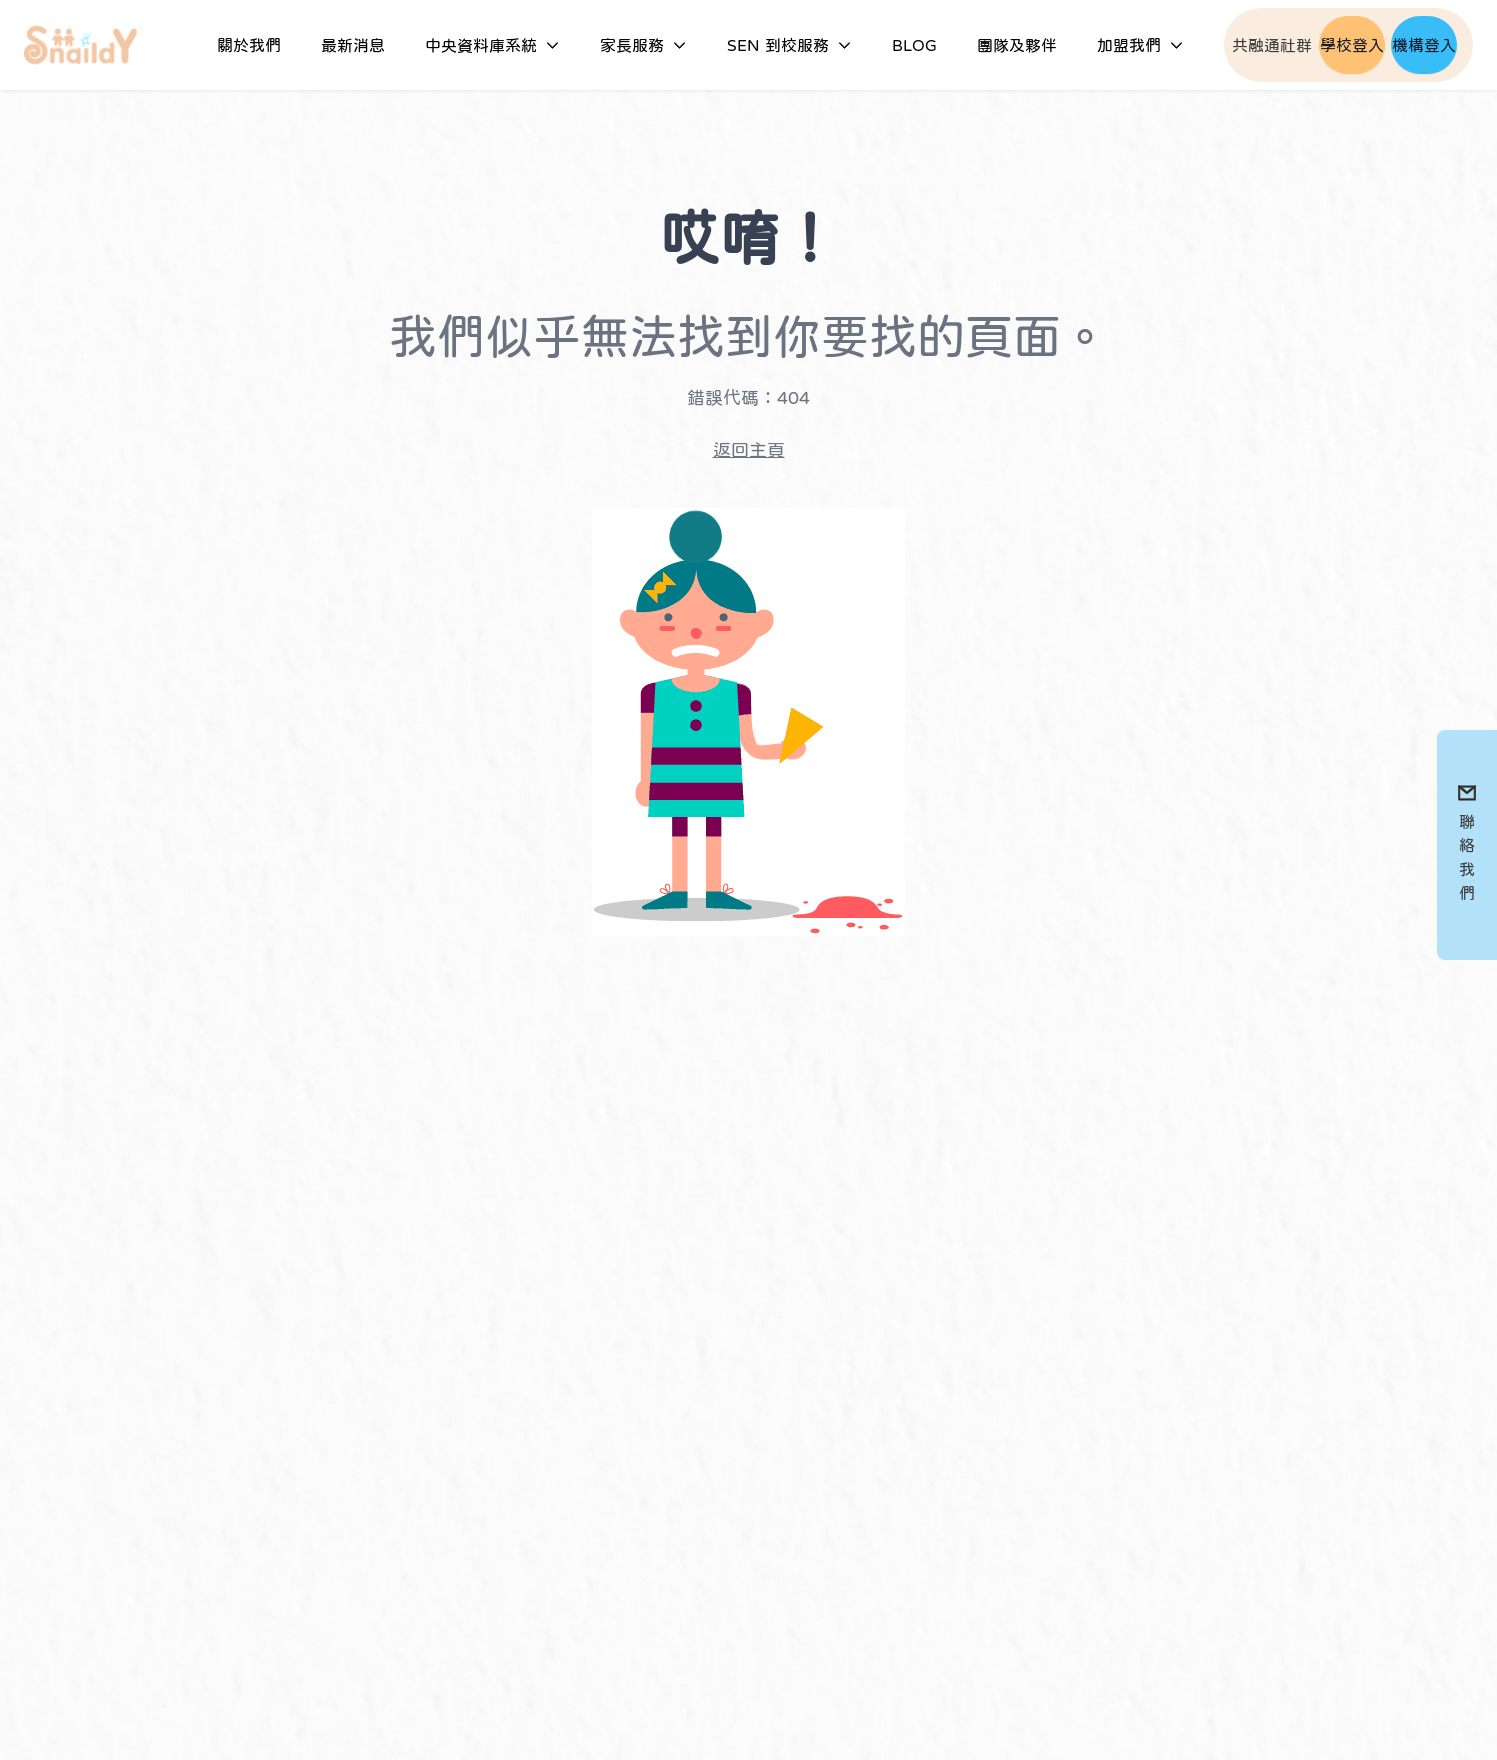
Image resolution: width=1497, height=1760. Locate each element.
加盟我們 (1140, 45)
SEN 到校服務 (789, 45)
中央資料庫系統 (492, 45)
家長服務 (643, 45)
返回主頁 (749, 450)
